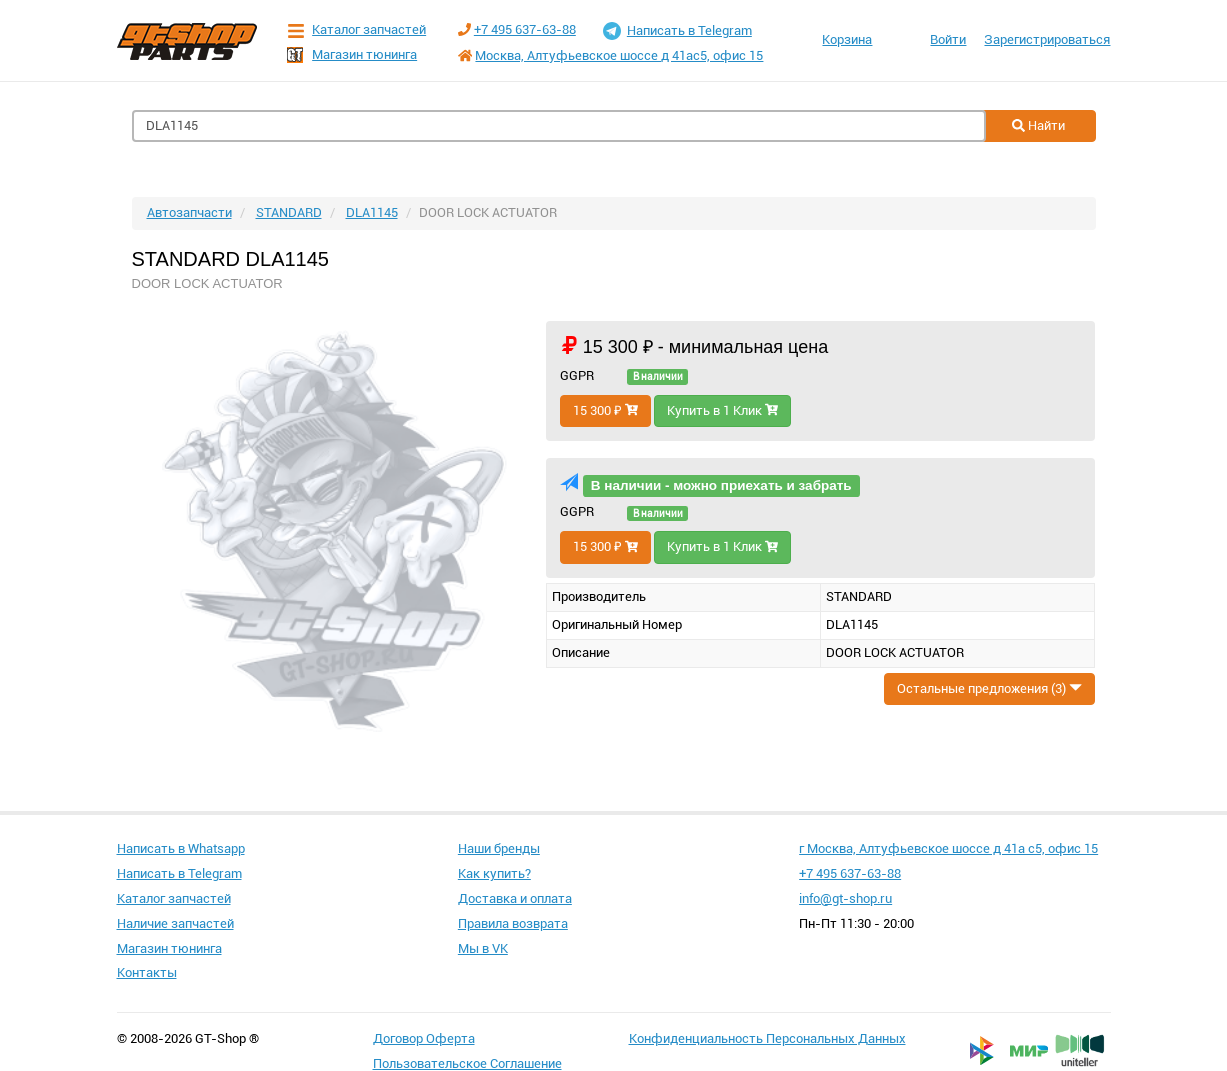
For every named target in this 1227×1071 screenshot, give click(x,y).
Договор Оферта (424, 1038)
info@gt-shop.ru (845, 898)
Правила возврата (513, 923)
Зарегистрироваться (1047, 39)
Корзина (847, 39)
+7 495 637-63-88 (525, 29)
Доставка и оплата (515, 898)
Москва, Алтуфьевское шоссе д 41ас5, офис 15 (619, 55)
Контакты (147, 972)
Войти (948, 39)
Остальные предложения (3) (989, 688)
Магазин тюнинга (352, 55)
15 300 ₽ (605, 410)
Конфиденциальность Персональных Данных (767, 1038)
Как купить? (494, 873)
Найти (1038, 125)
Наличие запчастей (175, 923)
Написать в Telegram (677, 31)
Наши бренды (499, 848)
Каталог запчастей (356, 30)
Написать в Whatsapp (181, 848)
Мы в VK (483, 948)
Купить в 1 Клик (722, 410)
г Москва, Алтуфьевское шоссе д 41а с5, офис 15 (948, 848)
